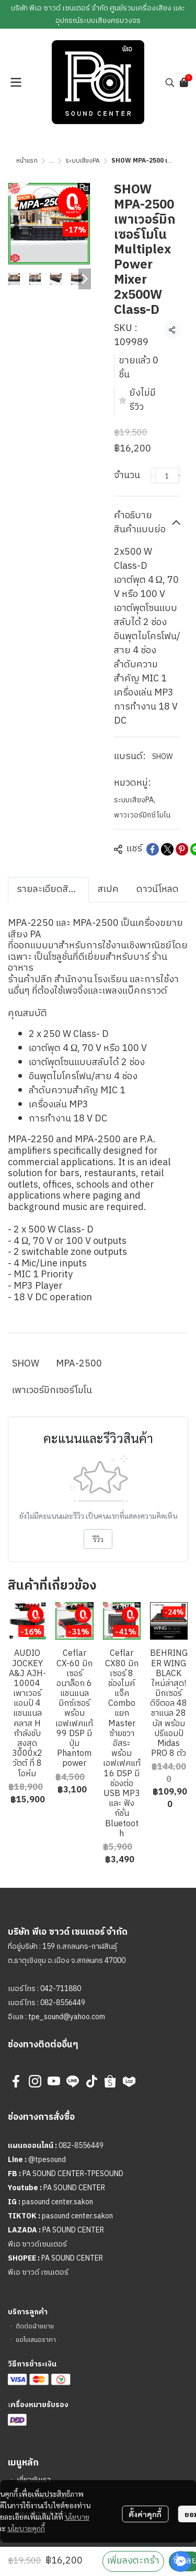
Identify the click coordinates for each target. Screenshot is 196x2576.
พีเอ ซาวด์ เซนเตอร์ (38, 2272)
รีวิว (98, 1539)
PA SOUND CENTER (74, 2188)
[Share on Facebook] (152, 849)
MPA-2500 (79, 1364)
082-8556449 (62, 2003)
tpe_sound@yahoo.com (66, 2017)
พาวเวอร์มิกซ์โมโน (142, 815)
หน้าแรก (27, 161)
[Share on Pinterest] (182, 849)
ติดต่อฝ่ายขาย (35, 2326)
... (51, 161)
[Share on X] (167, 849)
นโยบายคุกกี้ (26, 2528)
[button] (170, 82)
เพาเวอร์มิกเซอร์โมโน (52, 1390)
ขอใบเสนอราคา (36, 2340)
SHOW (162, 757)
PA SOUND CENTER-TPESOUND (72, 2174)
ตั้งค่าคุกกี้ (145, 2514)
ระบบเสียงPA (82, 161)
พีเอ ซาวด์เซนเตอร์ (37, 2244)
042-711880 (60, 1989)
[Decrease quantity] (153, 475)
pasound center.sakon (57, 2202)
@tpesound (47, 2160)
